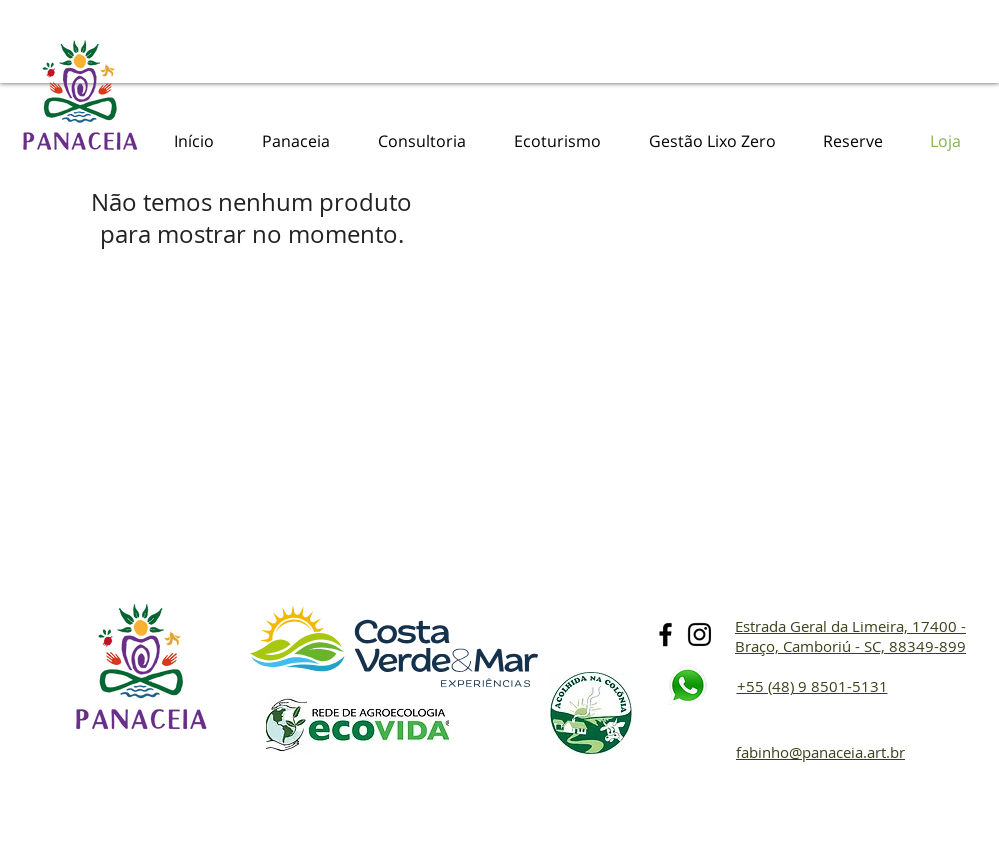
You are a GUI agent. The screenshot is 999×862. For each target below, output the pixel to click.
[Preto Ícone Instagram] (699, 634)
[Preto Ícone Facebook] (665, 634)
